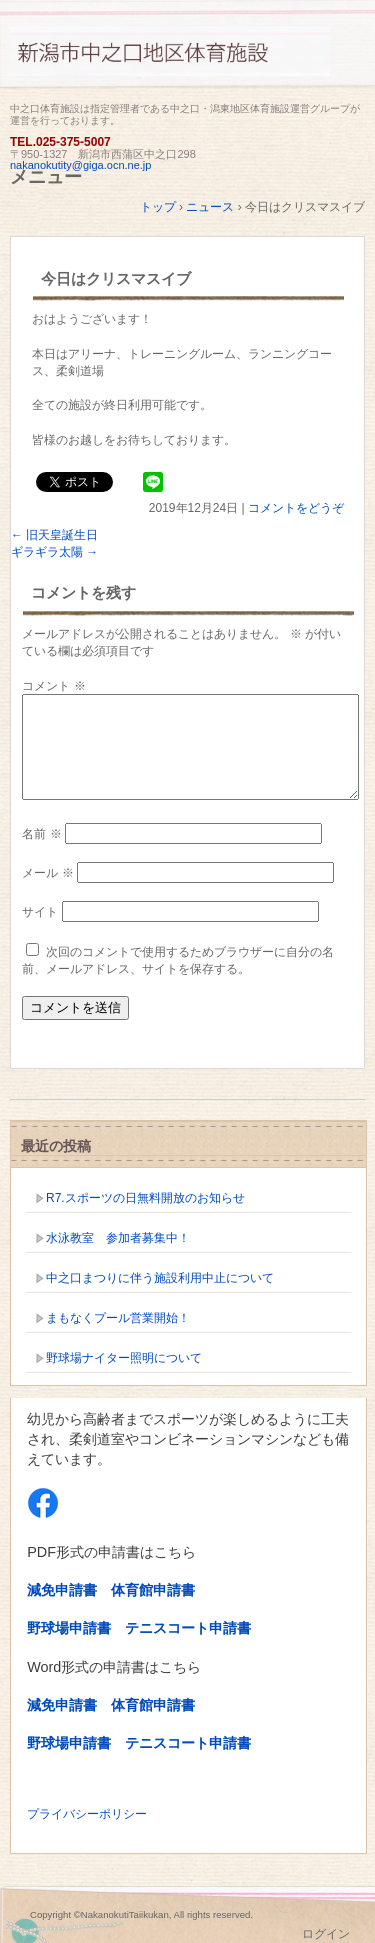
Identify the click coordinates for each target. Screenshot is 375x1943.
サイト (40, 912)
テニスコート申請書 (188, 1628)
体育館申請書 (153, 1590)
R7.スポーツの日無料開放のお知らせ (145, 1198)
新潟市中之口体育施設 (187, 62)
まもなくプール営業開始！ (118, 1318)
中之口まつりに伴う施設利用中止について (160, 1278)
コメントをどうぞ (296, 508)
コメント (53, 686)
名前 (41, 834)
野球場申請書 (69, 1628)
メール (47, 873)
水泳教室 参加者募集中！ (118, 1238)
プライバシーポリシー (87, 1814)
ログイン (326, 1934)
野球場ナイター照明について (124, 1358)
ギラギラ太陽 (54, 552)
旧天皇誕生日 (54, 535)
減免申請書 (62, 1590)
